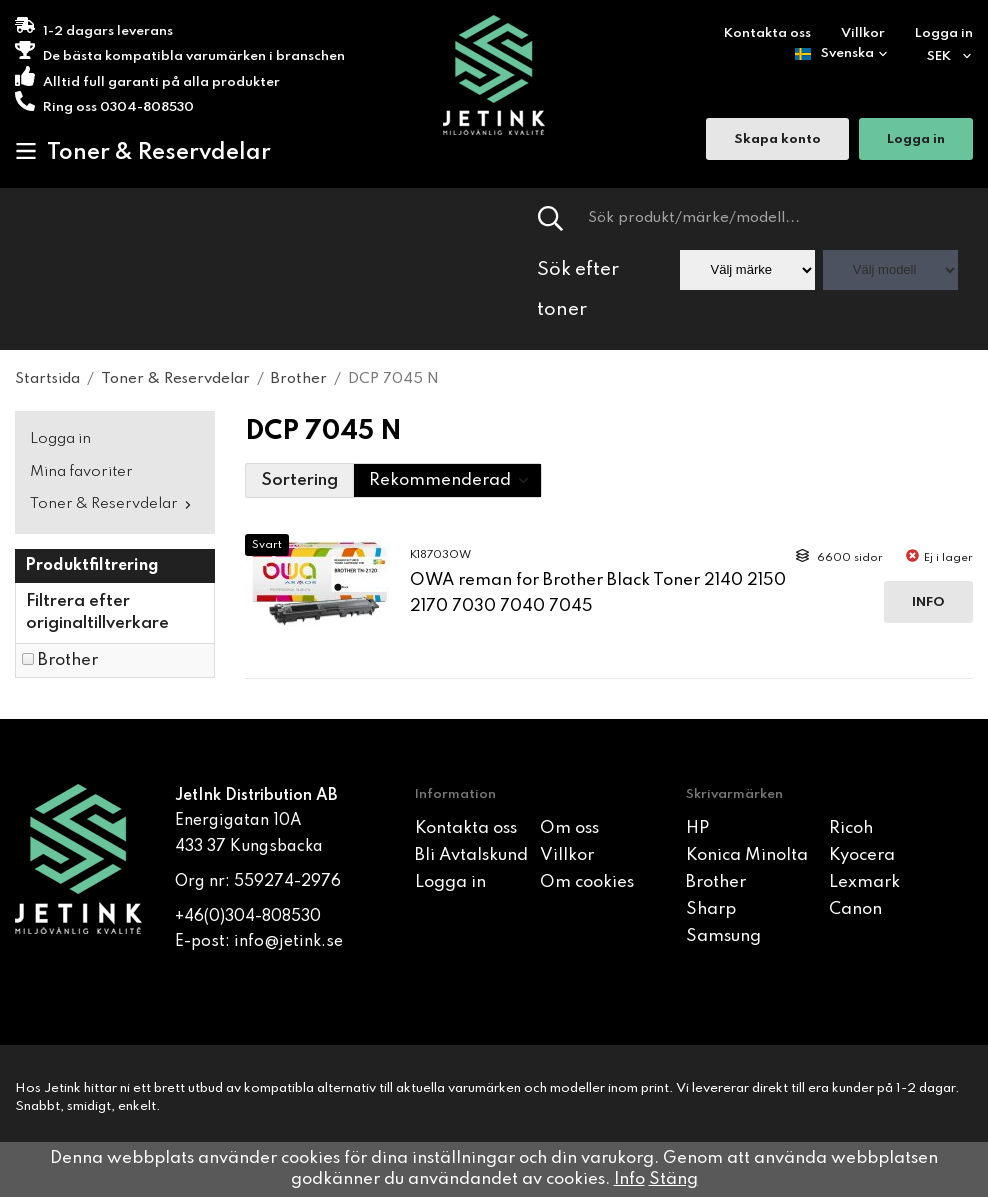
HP (697, 828)
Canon (855, 909)
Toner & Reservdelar (143, 152)
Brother (68, 660)
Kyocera (862, 855)
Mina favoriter (81, 472)
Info (928, 602)
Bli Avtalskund (471, 855)
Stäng (673, 1179)
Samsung (723, 936)
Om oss (569, 828)
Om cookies (587, 882)
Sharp (711, 909)
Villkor (863, 33)
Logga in (944, 33)
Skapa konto (777, 140)
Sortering (299, 480)
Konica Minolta (747, 855)
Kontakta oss (767, 33)
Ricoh (851, 828)
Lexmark (864, 882)
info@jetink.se (288, 942)
